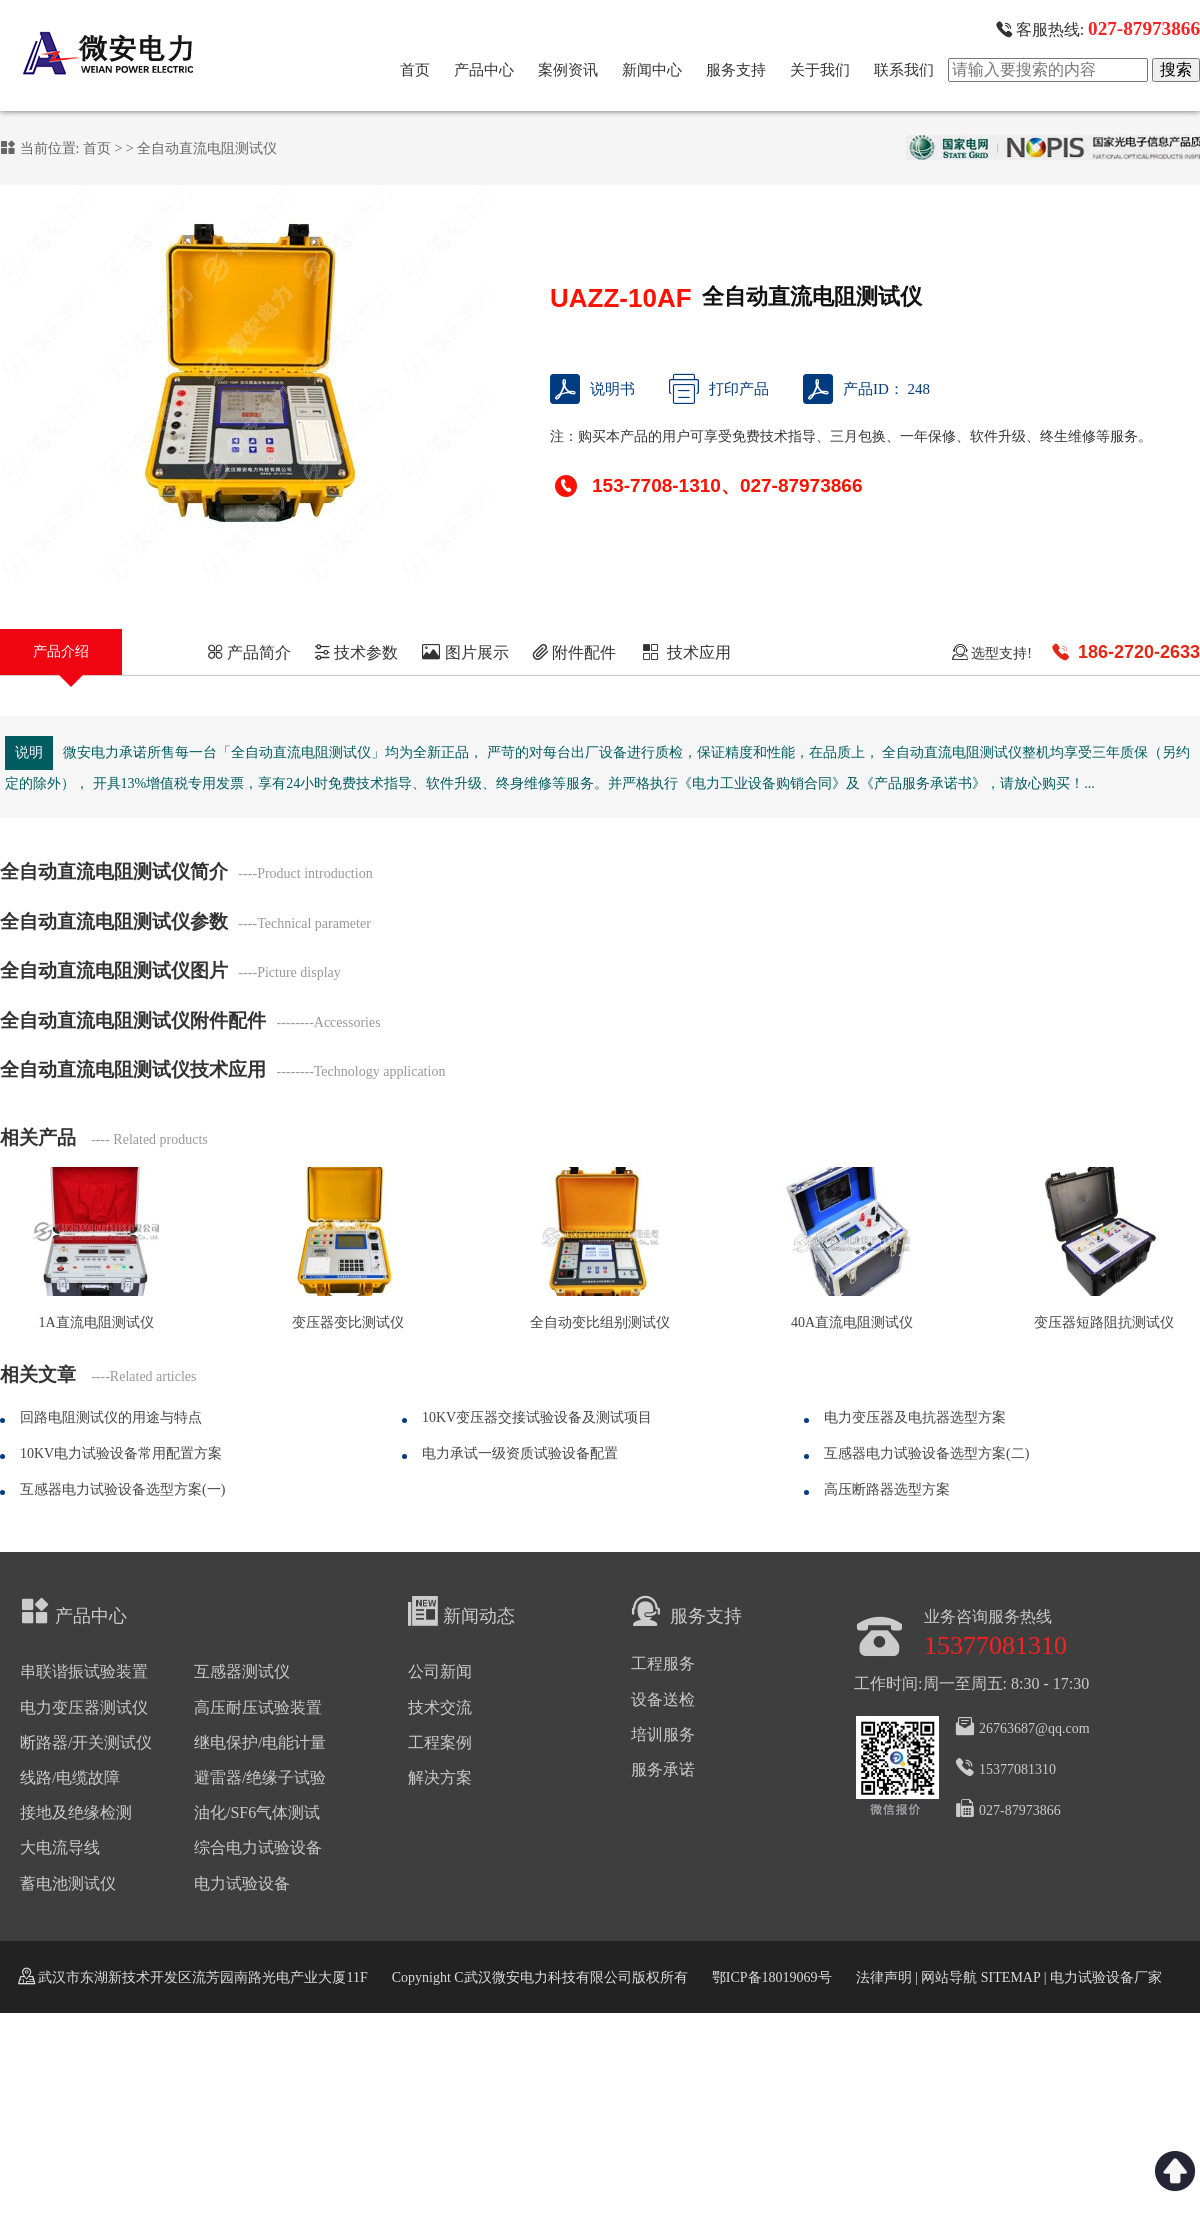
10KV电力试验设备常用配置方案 (121, 1453)
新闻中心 (652, 70)
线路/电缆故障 (70, 1777)
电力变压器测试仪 (84, 1707)
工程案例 (440, 1742)
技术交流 (440, 1707)
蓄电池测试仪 (68, 1883)
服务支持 (736, 70)
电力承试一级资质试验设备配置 (520, 1453)
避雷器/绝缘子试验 (260, 1777)
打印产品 (719, 389)
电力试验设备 (242, 1883)
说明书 (592, 389)
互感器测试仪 (242, 1671)
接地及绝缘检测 (76, 1812)
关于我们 (820, 70)
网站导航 (949, 1977)
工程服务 (663, 1663)
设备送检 (663, 1699)
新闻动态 (461, 1611)
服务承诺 (663, 1769)
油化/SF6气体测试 (257, 1812)
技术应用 (685, 652)
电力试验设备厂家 (1106, 1977)
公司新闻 (440, 1671)
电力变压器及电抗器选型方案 (915, 1417)
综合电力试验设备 (258, 1847)
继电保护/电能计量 (260, 1742)
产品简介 (249, 652)
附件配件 (574, 652)
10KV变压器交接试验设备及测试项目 (537, 1417)
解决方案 (440, 1777)
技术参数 (356, 652)
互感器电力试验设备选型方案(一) (122, 1489)
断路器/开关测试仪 (86, 1742)
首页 (415, 70)
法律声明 (884, 1977)
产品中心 (484, 70)
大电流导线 (60, 1847)
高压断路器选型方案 (887, 1489)
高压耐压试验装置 (258, 1707)
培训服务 (663, 1734)
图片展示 (465, 652)
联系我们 (904, 70)
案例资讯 (568, 70)
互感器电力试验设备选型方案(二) (926, 1453)
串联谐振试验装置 (84, 1671)
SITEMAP (1010, 1977)
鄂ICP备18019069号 (772, 1977)
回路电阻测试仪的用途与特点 (111, 1417)
